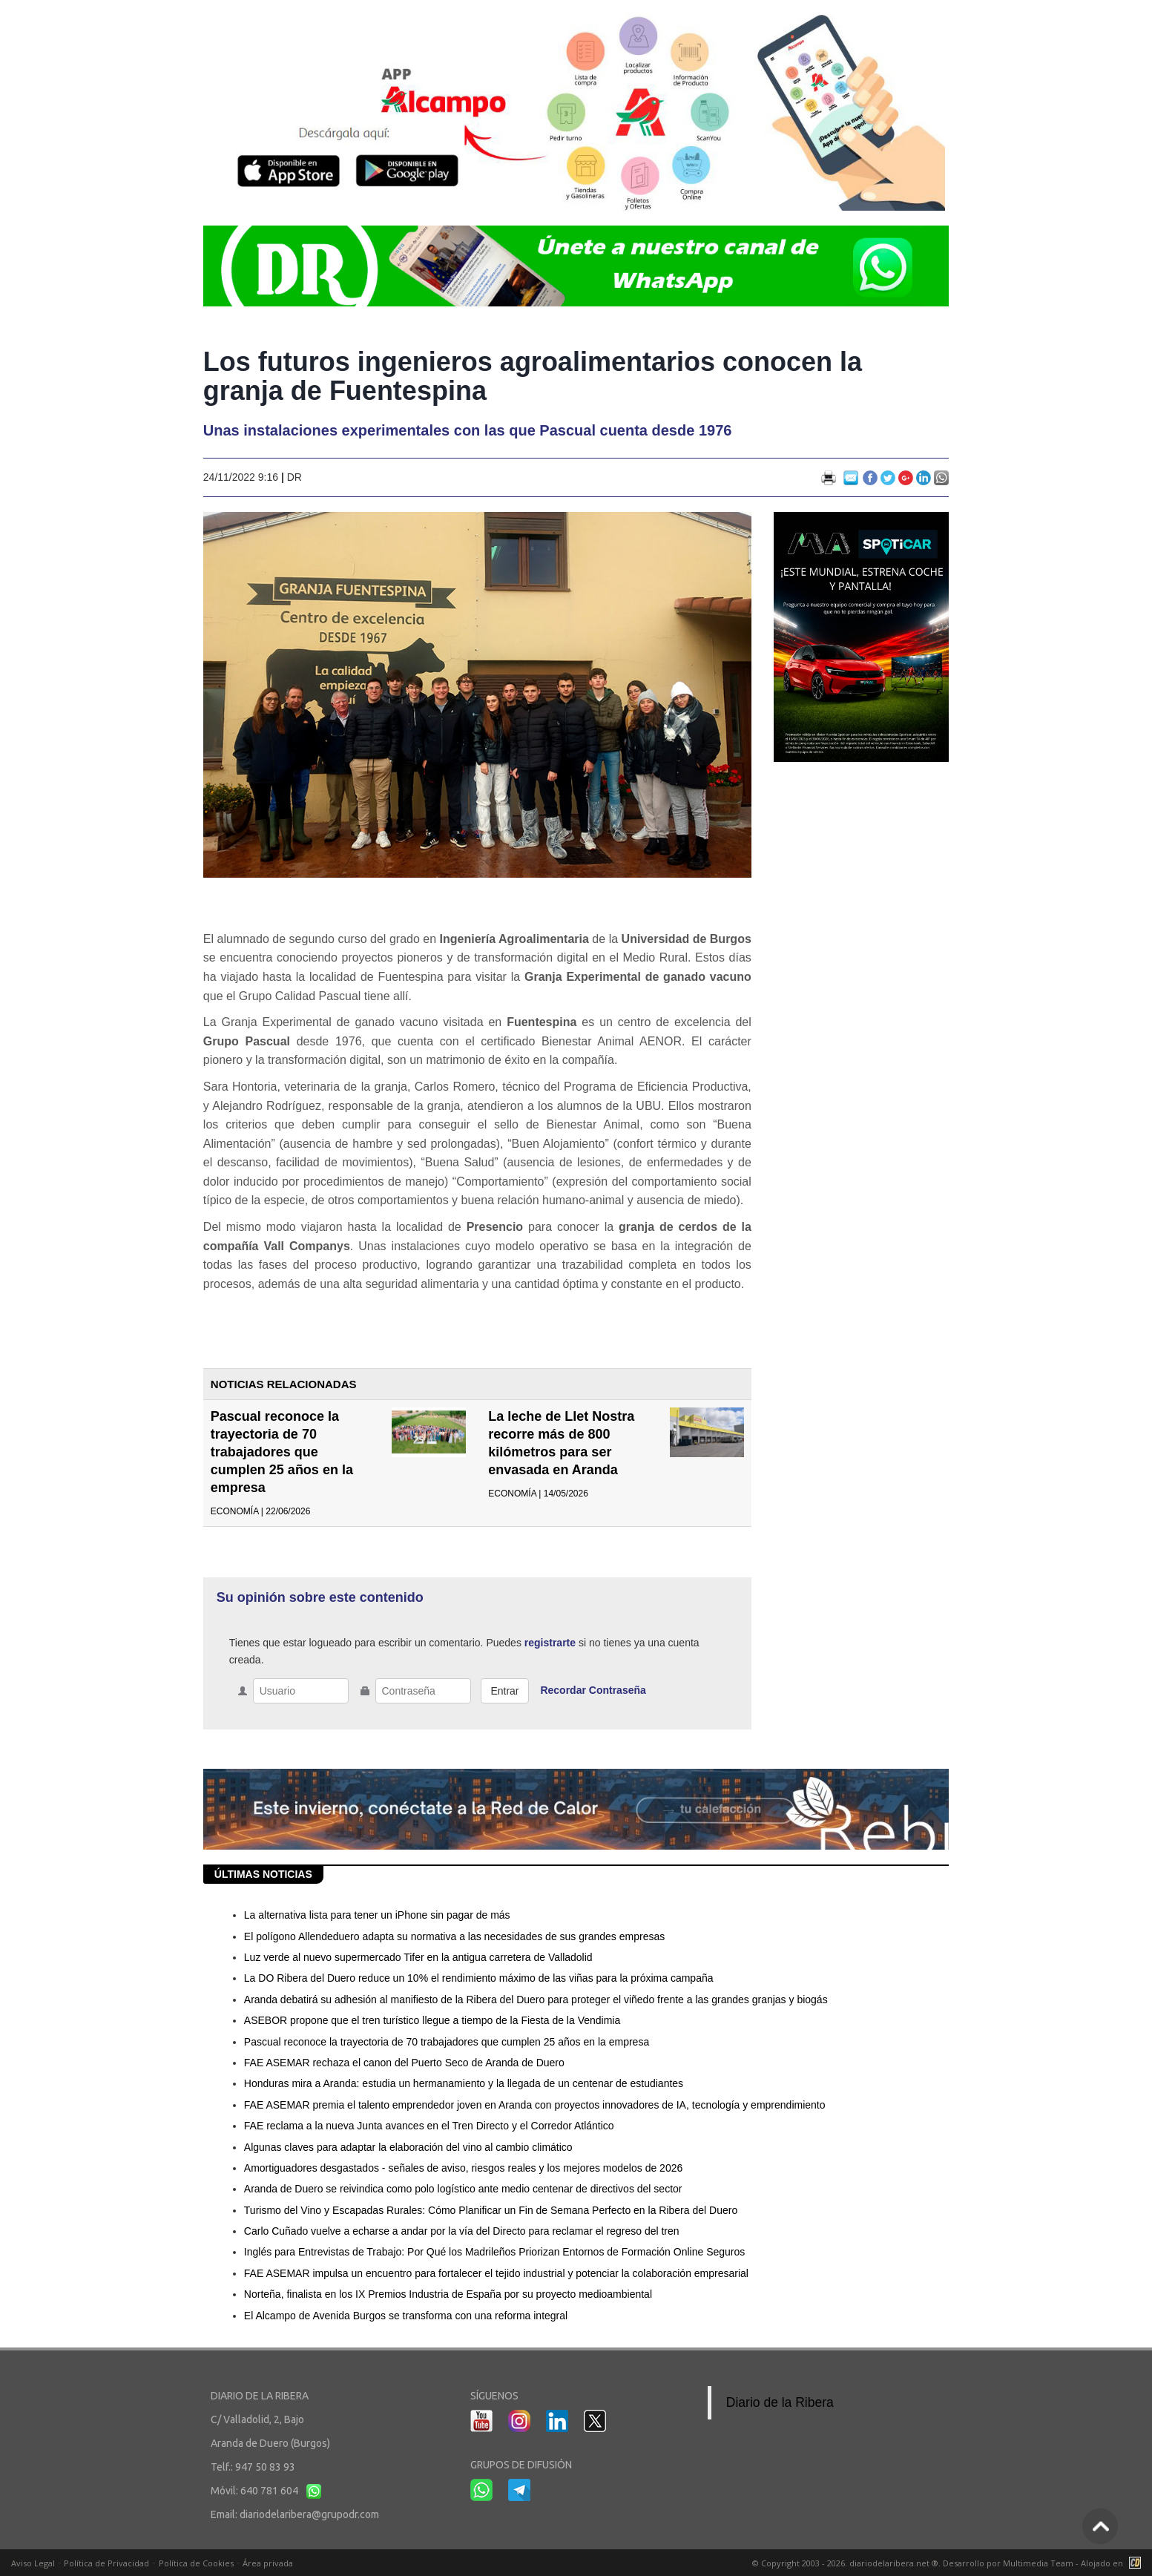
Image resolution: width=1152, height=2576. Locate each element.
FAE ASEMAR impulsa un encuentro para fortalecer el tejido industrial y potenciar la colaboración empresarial (496, 2273)
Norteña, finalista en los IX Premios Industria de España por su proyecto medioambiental (448, 2294)
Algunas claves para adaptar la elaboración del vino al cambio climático (408, 2147)
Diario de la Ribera (780, 2402)
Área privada (268, 2563)
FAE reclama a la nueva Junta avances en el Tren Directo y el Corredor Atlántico (429, 2126)
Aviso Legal (33, 2563)
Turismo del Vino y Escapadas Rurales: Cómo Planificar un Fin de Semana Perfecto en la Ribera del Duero (490, 2210)
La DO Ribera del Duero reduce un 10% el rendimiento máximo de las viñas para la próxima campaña (479, 1978)
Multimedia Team (1038, 2563)
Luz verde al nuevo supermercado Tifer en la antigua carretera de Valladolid (418, 1957)
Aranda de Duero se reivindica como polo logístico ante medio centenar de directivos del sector (463, 2189)
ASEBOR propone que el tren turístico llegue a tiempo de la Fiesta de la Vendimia (432, 2020)
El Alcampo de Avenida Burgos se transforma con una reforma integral (405, 2316)
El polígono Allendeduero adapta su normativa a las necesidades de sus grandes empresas (454, 1936)
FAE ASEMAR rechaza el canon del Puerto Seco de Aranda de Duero (404, 2063)
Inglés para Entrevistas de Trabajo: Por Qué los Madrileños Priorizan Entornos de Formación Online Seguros (494, 2252)
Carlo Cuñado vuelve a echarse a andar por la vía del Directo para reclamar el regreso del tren (461, 2231)
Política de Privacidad (106, 2563)
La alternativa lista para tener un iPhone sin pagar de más (377, 1915)
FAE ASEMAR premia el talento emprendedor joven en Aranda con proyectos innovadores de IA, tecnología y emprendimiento (535, 2105)
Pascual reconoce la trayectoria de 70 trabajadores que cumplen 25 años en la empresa (282, 1452)
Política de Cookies (196, 2563)
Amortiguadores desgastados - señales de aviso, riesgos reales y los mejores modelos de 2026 (463, 2168)
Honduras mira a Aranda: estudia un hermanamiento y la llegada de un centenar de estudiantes (463, 2083)
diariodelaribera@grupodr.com (309, 2514)
